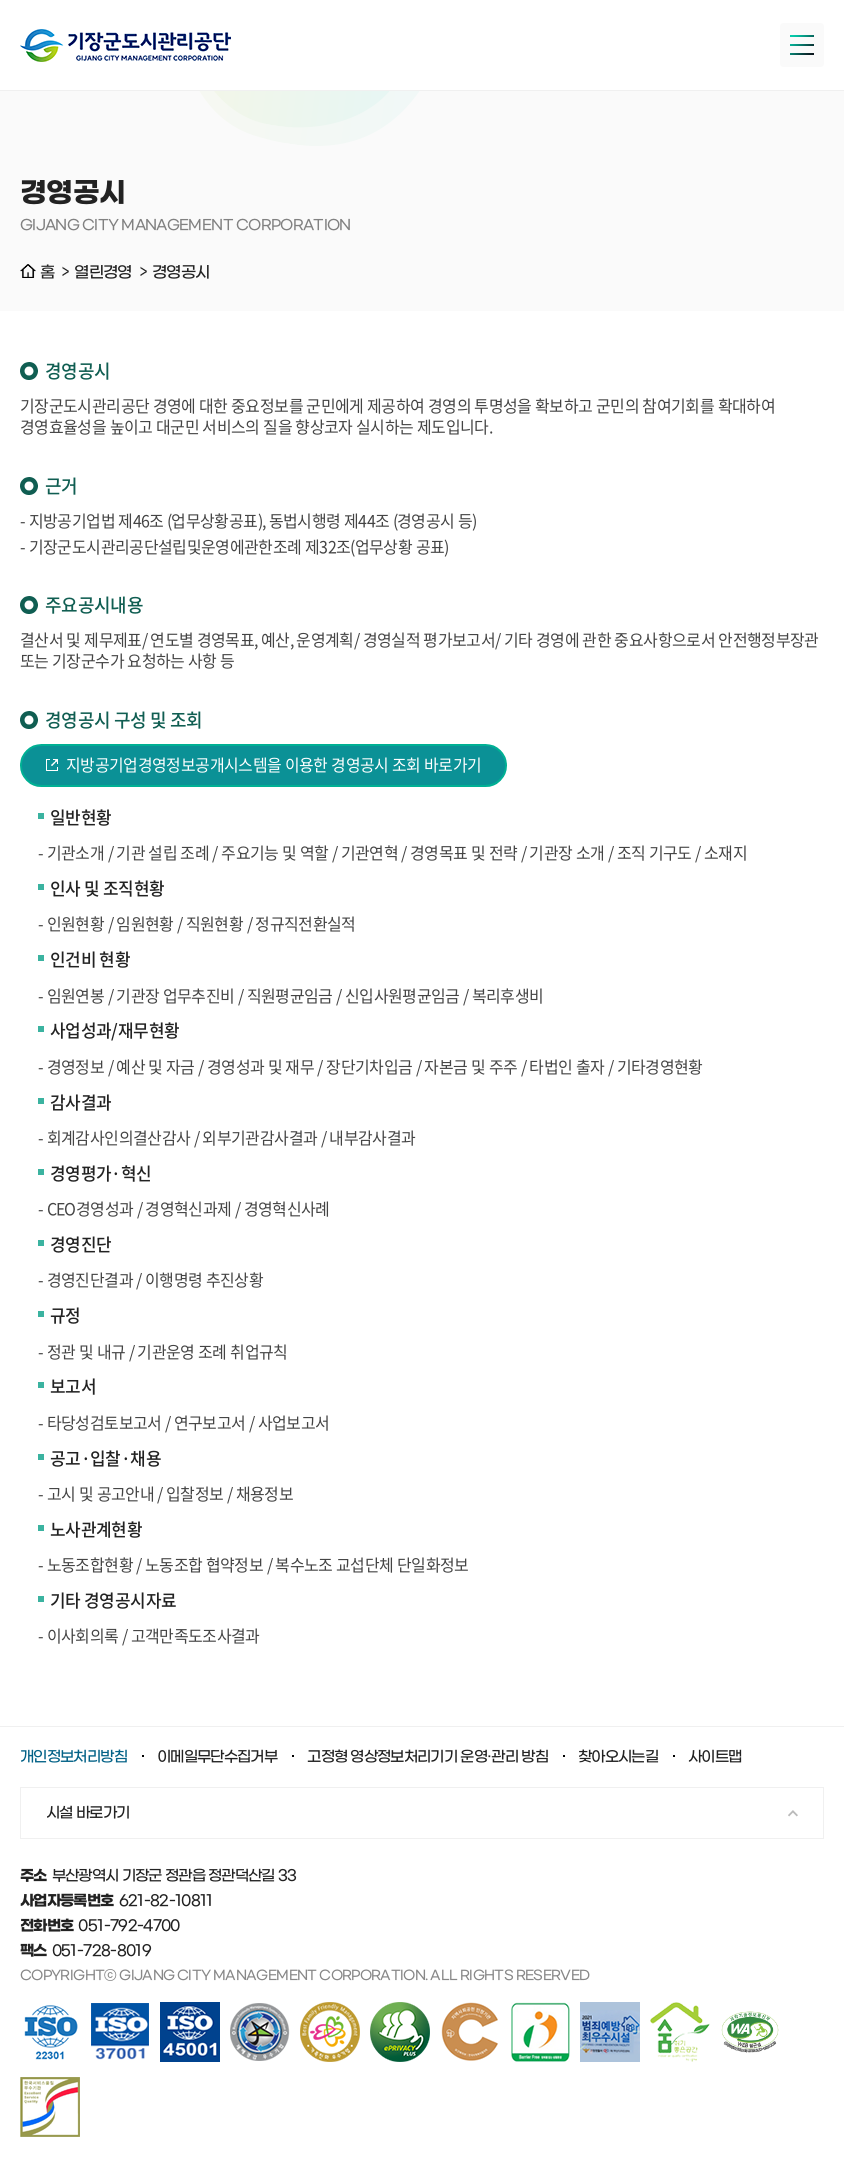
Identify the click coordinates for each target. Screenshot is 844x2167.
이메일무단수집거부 (217, 1757)
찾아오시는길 (618, 1757)
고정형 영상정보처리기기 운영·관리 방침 (427, 1757)
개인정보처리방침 (73, 1757)
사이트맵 (714, 1757)
